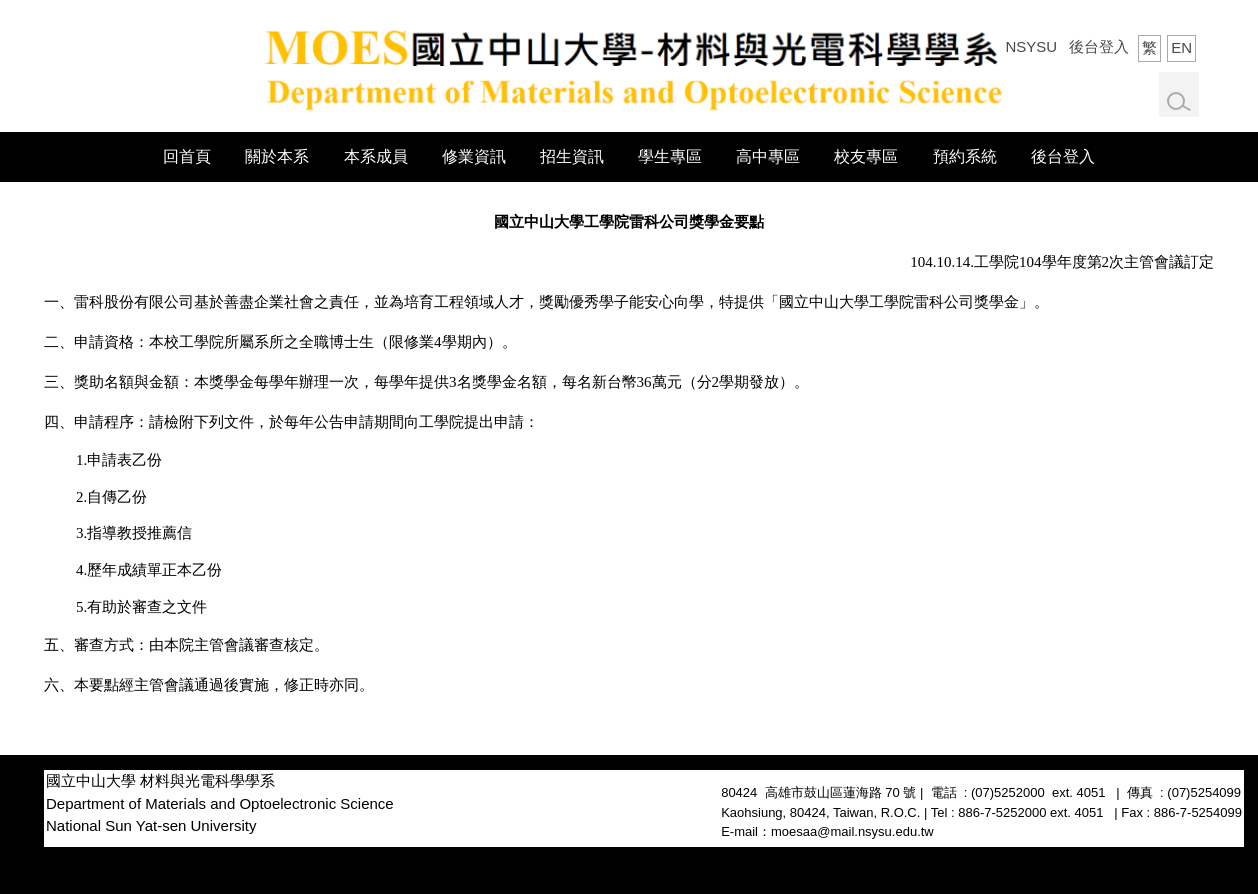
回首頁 (187, 156)
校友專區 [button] (866, 156)
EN (1181, 47)
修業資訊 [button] (474, 156)
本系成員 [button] (376, 156)
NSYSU (1031, 46)
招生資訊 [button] (572, 156)
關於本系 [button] (277, 156)
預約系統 (965, 156)
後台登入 (1099, 46)
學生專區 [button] (670, 156)
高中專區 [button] (768, 156)
